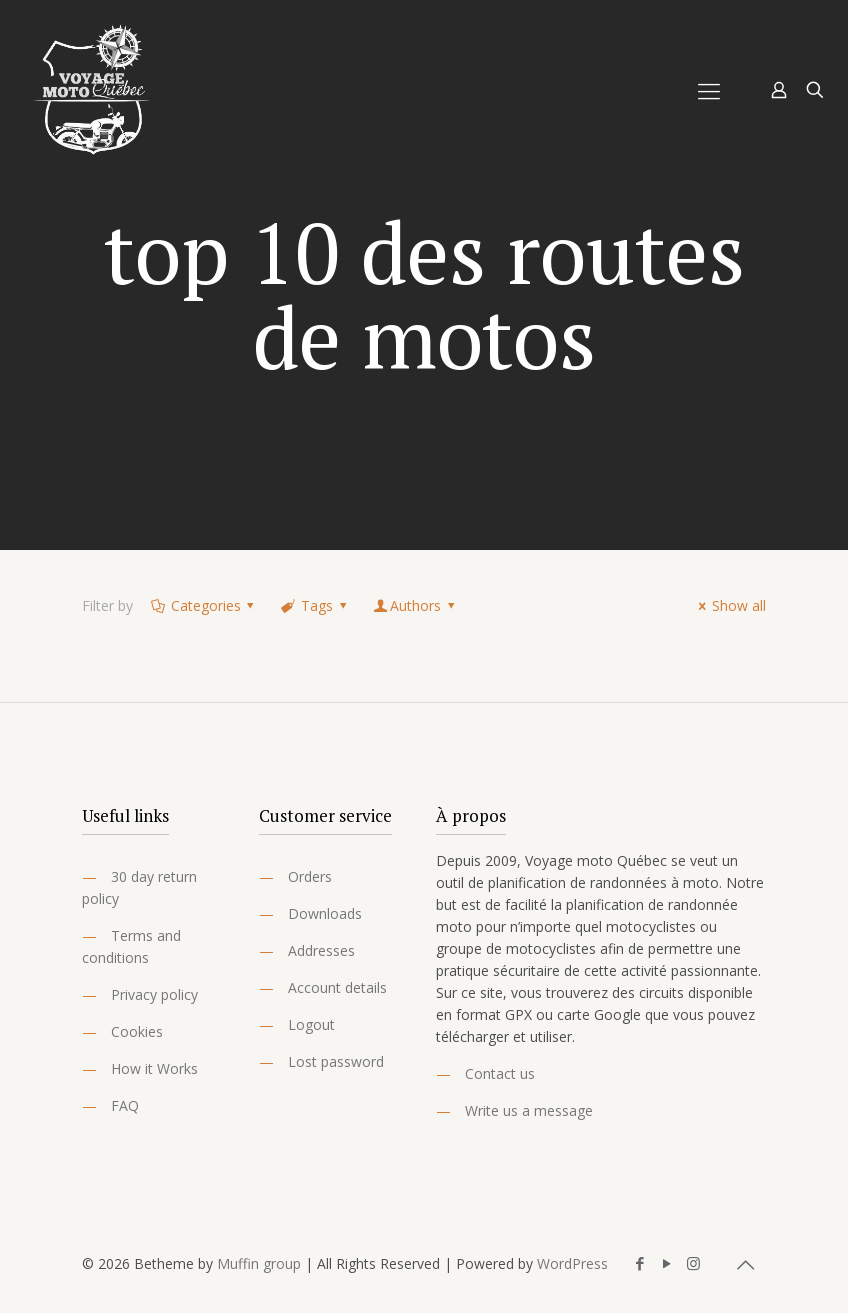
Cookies (137, 1031)
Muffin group (259, 1263)
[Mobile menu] (709, 90)
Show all (729, 605)
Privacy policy (154, 994)
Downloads (325, 913)
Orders (310, 876)
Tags (315, 605)
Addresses (321, 950)
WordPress (572, 1263)
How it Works (154, 1068)
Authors (415, 605)
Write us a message (529, 1110)
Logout (311, 1024)
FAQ (125, 1105)
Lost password (336, 1061)
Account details (337, 987)
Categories (204, 605)
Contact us (500, 1073)
